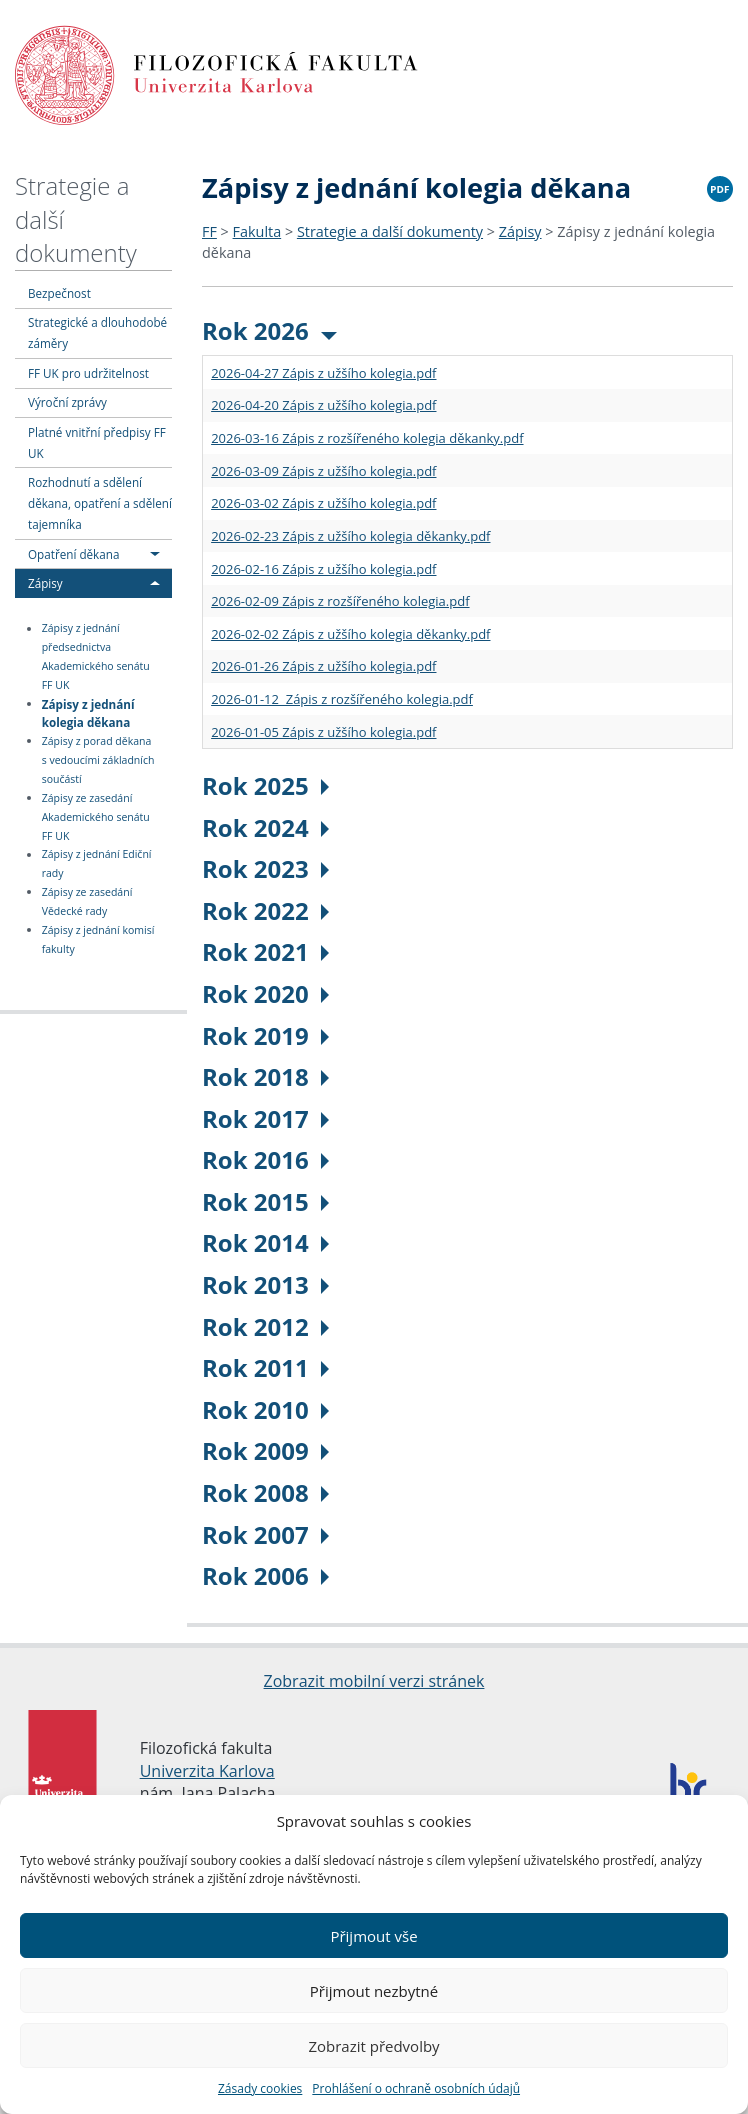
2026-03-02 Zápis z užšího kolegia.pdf (323, 503)
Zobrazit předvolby (373, 2046)
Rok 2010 (265, 1409)
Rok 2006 (265, 1575)
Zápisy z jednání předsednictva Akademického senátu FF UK (96, 657)
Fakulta (257, 231)
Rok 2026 (269, 330)
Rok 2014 (265, 1242)
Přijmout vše (373, 1936)
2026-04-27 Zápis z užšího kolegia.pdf (323, 373)
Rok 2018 (265, 1076)
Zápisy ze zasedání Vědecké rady (87, 901)
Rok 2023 (265, 868)
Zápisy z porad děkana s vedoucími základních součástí (98, 760)
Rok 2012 (265, 1326)
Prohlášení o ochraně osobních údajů (416, 2088)
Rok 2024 (265, 827)
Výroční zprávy (67, 402)
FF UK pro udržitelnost (88, 373)
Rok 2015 (265, 1201)
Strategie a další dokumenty (390, 231)
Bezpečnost (59, 293)
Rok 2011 (265, 1367)
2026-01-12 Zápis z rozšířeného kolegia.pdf (342, 699)
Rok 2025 (265, 785)
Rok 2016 (265, 1159)
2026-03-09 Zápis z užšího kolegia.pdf (323, 471)
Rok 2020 (265, 993)
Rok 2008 (265, 1492)
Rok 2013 (265, 1284)
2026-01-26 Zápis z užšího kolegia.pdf (323, 666)
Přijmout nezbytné (374, 1991)
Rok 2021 (265, 951)
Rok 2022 (265, 910)
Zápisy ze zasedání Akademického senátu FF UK (96, 817)
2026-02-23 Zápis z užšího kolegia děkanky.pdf (350, 536)
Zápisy (45, 583)
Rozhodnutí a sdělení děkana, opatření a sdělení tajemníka (100, 503)
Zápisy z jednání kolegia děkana (88, 712)
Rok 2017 (265, 1118)
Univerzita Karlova (207, 1771)
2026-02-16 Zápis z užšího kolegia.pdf (323, 569)
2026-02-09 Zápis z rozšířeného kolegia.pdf (340, 601)
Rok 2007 (265, 1534)
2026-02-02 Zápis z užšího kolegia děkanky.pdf (350, 634)
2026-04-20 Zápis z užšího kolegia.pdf (323, 405)
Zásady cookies (260, 2088)
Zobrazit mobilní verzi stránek (374, 1681)
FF (209, 231)
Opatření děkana (73, 554)
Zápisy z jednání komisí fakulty (98, 939)
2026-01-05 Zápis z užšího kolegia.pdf (323, 732)
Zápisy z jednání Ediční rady (97, 864)
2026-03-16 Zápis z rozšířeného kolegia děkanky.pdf (367, 438)
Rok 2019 (265, 1035)
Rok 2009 (265, 1450)
